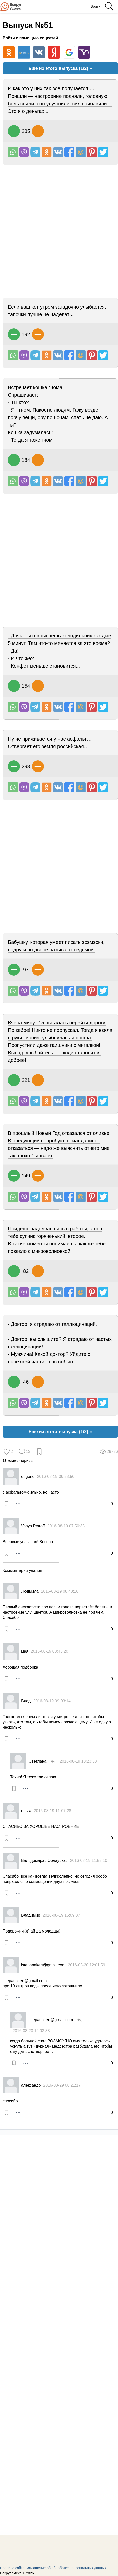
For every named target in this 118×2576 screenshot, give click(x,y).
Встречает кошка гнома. (36, 387)
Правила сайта (12, 2568)
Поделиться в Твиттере (103, 152)
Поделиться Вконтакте (58, 152)
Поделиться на (81, 152)
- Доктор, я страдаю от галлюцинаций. (52, 1324)
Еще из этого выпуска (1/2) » (60, 68)
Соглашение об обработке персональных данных (65, 2568)
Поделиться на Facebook (69, 152)
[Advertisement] (59, 234)
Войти (95, 6)
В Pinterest (92, 152)
